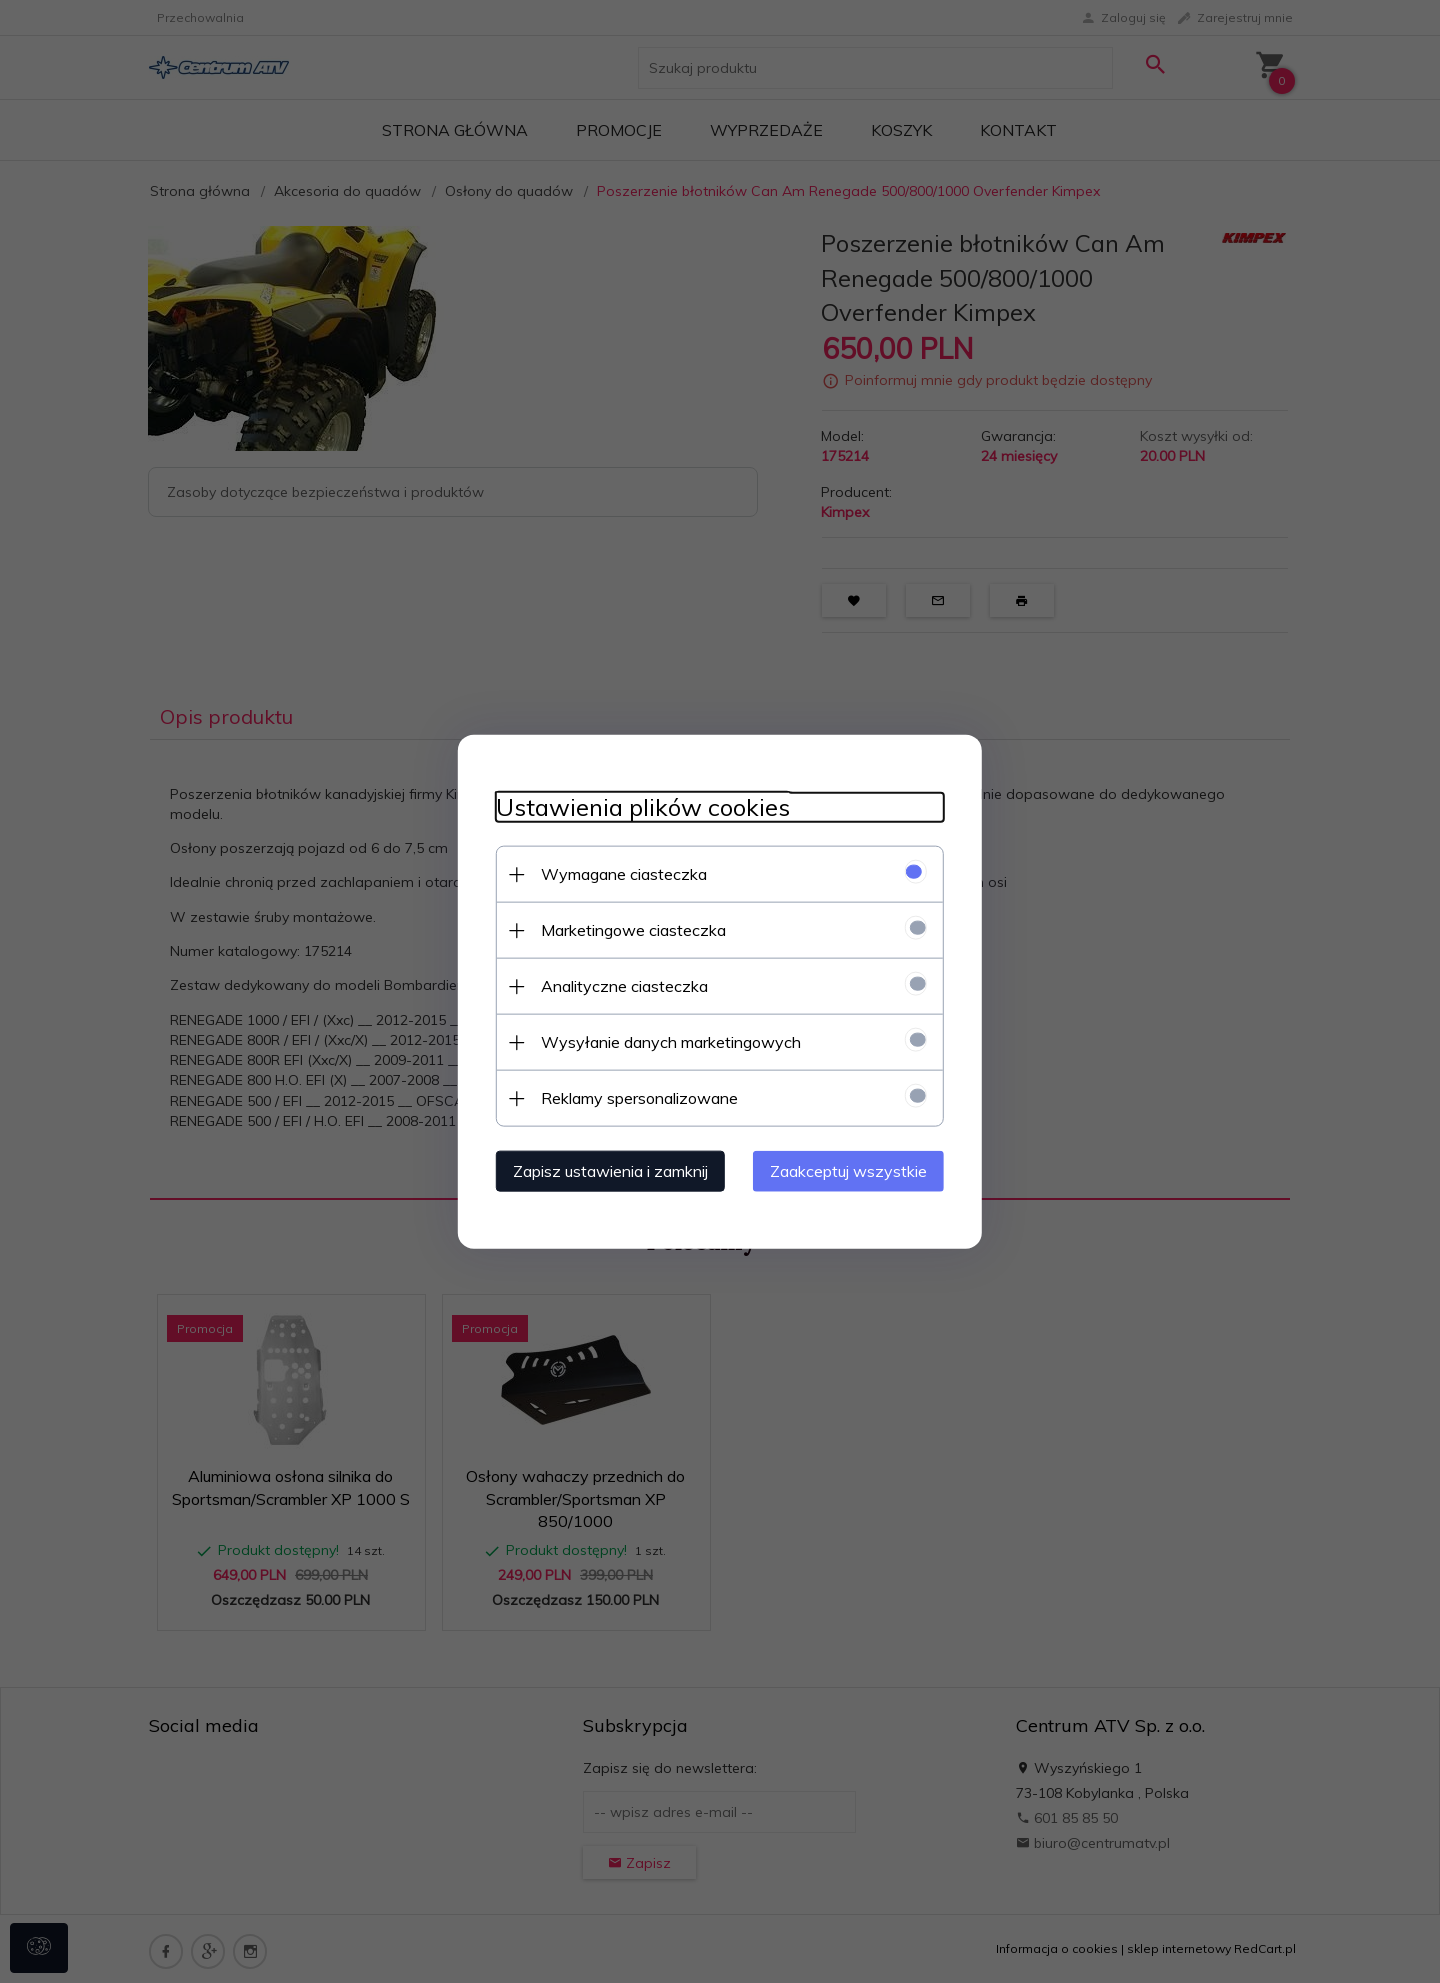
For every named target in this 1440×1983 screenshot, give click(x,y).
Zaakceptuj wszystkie (854, 1170)
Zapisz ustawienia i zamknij (604, 1170)
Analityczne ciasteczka (618, 985)
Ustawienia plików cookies (637, 806)
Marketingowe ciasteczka (627, 929)
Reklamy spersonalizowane (633, 1097)
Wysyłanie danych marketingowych (665, 1041)
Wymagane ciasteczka (618, 873)
